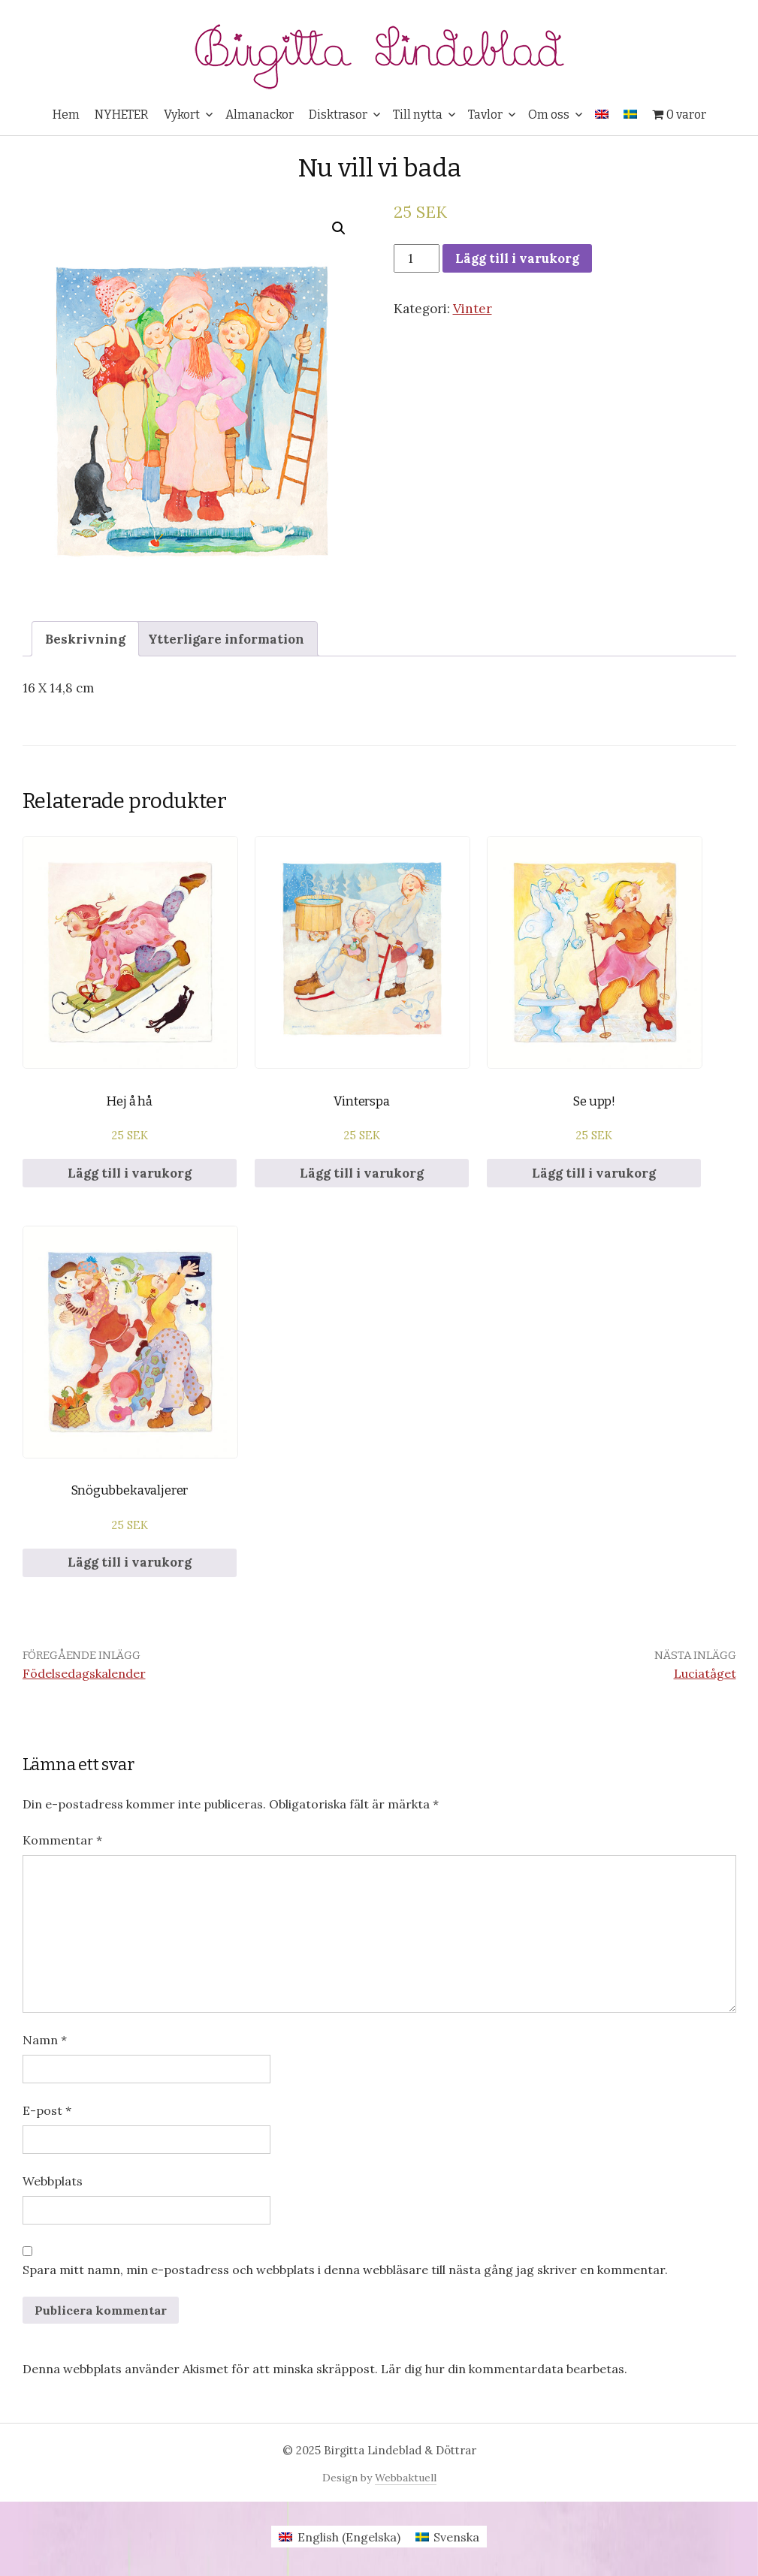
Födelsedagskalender (84, 1673)
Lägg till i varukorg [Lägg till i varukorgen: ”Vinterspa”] (362, 1173)
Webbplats (53, 2180)
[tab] (85, 638)
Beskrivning (85, 639)
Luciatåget (705, 1673)
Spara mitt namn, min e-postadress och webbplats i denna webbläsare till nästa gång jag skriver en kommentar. (345, 2269)
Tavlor (485, 114)
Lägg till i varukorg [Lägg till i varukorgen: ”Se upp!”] (594, 1173)
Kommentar (62, 1840)
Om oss (548, 114)
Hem (66, 114)
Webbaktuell (405, 2477)
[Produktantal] (417, 258)
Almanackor (259, 114)
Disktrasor (338, 114)
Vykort (182, 114)
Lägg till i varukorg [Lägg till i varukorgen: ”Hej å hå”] (130, 1173)
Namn (45, 2039)
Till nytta (417, 114)
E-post (47, 2110)
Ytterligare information (226, 639)
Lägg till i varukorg (517, 258)
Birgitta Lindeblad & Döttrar (400, 2450)
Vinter (472, 308)
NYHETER (122, 114)
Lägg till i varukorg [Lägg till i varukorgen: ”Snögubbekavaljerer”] (130, 1562)
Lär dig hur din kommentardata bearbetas (502, 2368)
